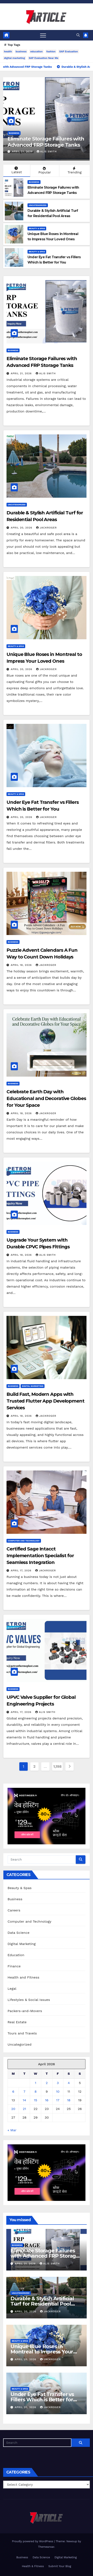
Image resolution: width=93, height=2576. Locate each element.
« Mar (12, 2130)
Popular (44, 170)
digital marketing (14, 58)
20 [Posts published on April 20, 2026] (13, 2109)
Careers (14, 1910)
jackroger (46, 527)
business (21, 51)
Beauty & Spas (37, 228)
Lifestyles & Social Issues (29, 2000)
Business (14, 133)
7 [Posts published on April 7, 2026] (24, 2091)
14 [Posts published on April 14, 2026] (24, 2100)
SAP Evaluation (68, 51)
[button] (78, 35)
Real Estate (17, 2022)
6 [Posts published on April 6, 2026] (13, 2091)
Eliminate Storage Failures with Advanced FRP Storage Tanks (46, 142)
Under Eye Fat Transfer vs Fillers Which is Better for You (42, 2399)
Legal (12, 1989)
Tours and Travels (22, 2033)
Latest (16, 170)
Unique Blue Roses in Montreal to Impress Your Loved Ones (41, 2351)
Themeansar (46, 2546)
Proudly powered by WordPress (33, 2541)
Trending (74, 170)
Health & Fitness (33, 2566)
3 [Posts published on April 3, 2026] (58, 2083)
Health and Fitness (23, 1977)
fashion (50, 51)
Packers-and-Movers (25, 2011)
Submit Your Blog (59, 2566)
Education (16, 1955)
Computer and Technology (24, 1540)
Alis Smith (47, 151)
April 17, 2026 (21, 1570)
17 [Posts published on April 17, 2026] (57, 2100)
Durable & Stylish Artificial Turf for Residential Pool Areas (42, 2303)
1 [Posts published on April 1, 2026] (35, 2083)
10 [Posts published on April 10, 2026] (57, 2091)
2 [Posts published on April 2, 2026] (47, 2083)
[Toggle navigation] (43, 35)
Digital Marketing (32, 1386)
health (8, 51)
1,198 (57, 1766)
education (36, 51)
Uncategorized (38, 205)
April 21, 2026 (23, 151)
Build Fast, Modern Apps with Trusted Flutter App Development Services (45, 1401)
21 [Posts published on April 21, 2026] (24, 2109)
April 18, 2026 (22, 965)
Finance (14, 1966)
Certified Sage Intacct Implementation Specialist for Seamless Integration (40, 1555)
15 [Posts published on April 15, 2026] (35, 2100)
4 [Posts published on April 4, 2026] (69, 2083)
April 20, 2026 (22, 527)
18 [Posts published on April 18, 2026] (68, 2100)
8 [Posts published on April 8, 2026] (35, 2091)
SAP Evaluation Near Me (43, 58)
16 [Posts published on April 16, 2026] (46, 2100)
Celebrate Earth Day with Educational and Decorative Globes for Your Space (46, 1098)
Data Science (18, 1933)
